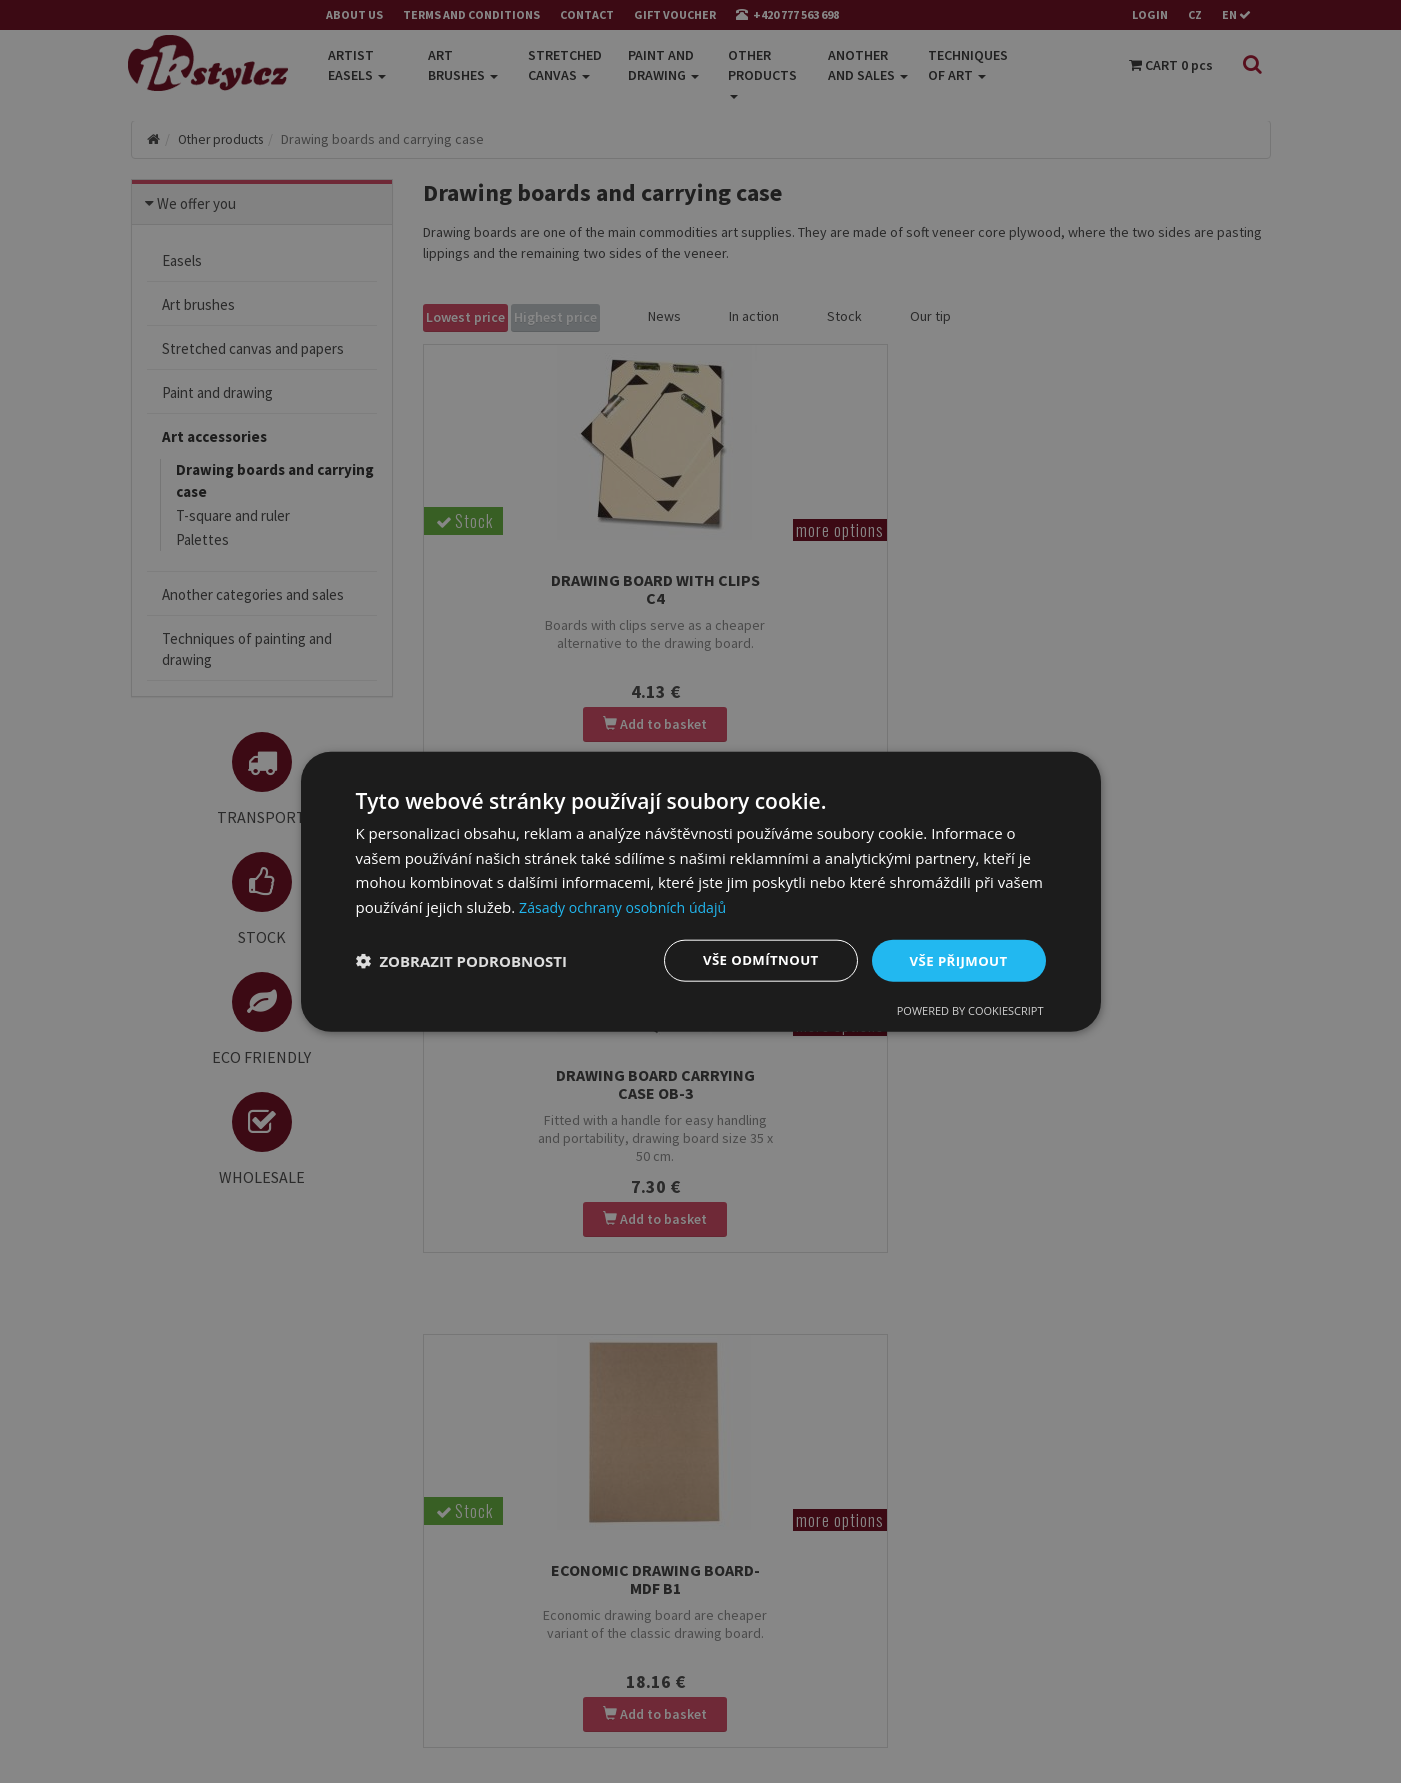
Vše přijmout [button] (955, 959)
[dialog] (701, 891)
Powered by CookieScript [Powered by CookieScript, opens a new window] (970, 1011)
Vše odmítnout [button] (752, 959)
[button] (462, 961)
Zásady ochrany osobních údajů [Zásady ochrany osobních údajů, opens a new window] (629, 906)
